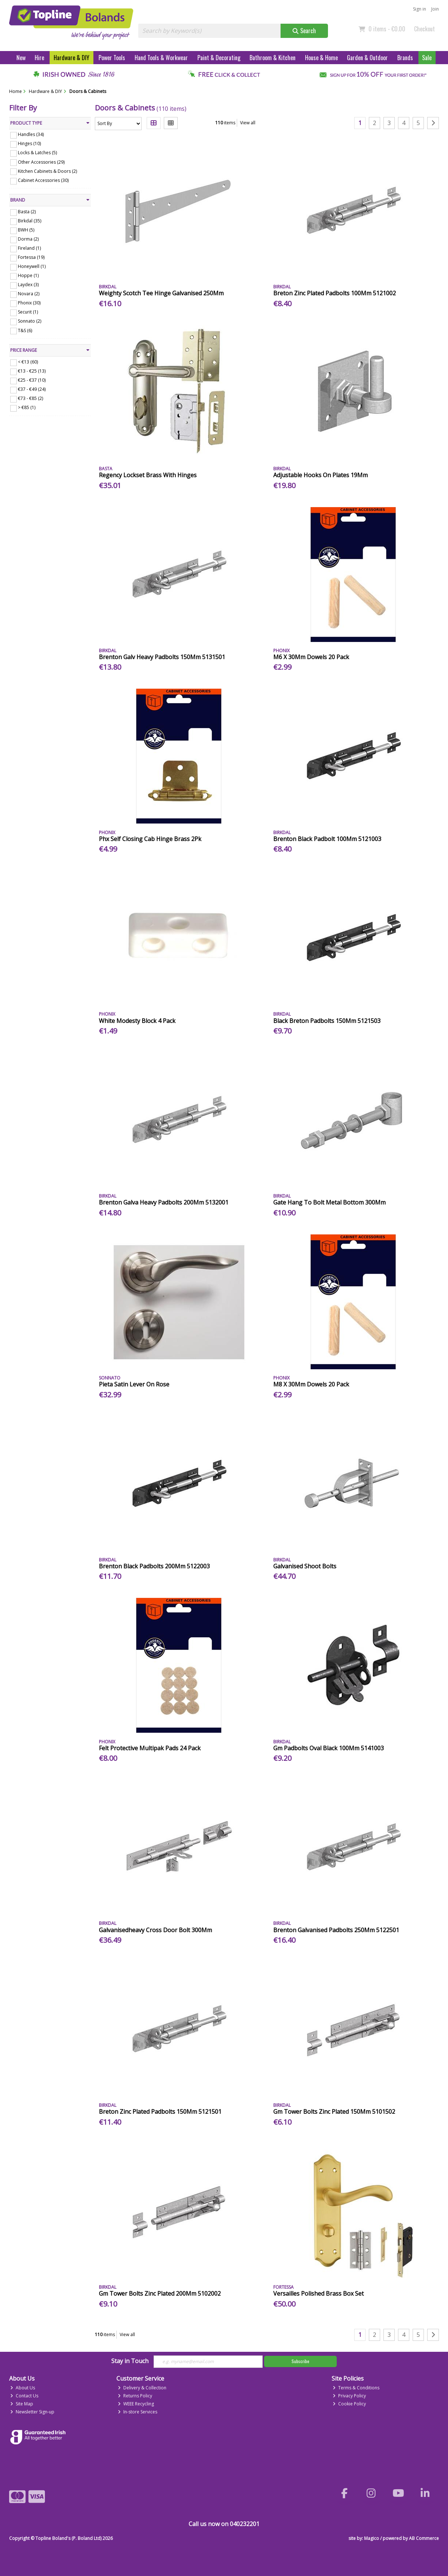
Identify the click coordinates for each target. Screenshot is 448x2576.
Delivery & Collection (142, 2388)
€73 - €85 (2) (30, 398)
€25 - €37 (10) (32, 380)
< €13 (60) (28, 362)
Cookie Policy (349, 2404)
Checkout (424, 28)
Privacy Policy (349, 2396)
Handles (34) (31, 134)
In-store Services (137, 2412)
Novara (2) (28, 294)
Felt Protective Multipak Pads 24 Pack (150, 1748)
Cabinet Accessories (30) (43, 180)
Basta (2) (27, 212)
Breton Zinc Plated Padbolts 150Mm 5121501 (160, 2112)
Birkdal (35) (29, 221)
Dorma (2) (28, 239)
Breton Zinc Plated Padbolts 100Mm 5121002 (334, 293)
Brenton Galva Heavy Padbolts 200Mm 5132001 (163, 1202)
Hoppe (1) (28, 275)
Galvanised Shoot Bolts (304, 1566)
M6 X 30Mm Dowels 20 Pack (311, 657)
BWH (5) (26, 230)
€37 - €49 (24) (32, 389)
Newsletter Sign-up (32, 2412)
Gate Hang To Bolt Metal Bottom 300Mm (329, 1202)
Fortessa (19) (31, 257)
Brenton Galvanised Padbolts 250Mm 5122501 (336, 1930)
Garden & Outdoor (367, 57)
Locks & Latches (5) (37, 152)
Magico (371, 2538)
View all (247, 123)
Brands (405, 57)
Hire (39, 57)
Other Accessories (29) (41, 162)
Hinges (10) (29, 143)
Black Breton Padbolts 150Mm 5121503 (327, 1021)
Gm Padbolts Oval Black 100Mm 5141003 (328, 1748)
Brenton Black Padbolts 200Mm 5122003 (154, 1566)
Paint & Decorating (218, 57)
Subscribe (300, 2361)
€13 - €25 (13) (32, 371)
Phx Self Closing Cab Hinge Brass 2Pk (150, 839)
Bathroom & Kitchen (273, 57)
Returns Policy (135, 2396)
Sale (427, 57)
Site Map (21, 2404)
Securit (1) (28, 312)
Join (435, 9)
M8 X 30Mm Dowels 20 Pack (311, 1384)
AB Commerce (424, 2538)
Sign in (419, 9)
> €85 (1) (26, 407)
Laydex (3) (28, 284)
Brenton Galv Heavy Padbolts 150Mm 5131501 (162, 657)
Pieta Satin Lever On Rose (134, 1384)
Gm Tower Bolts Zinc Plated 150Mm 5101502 (334, 2112)
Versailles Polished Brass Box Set (318, 2293)
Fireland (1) (29, 248)
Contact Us (24, 2396)
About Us (22, 2388)
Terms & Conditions (356, 2388)
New (21, 57)
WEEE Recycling (136, 2404)
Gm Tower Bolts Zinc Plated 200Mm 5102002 (160, 2293)
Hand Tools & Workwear (161, 57)
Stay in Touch (129, 2361)
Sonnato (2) (29, 321)
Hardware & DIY (71, 57)
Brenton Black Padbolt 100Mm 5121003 (327, 839)
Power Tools (112, 57)
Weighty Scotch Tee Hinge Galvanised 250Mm (161, 293)
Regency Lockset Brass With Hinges (148, 475)
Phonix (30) (29, 303)
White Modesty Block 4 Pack (137, 1021)
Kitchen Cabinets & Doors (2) (47, 171)
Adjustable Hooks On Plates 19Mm (320, 475)
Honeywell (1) (32, 266)
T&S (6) (25, 330)
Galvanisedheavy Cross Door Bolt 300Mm (155, 1930)
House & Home (321, 57)
